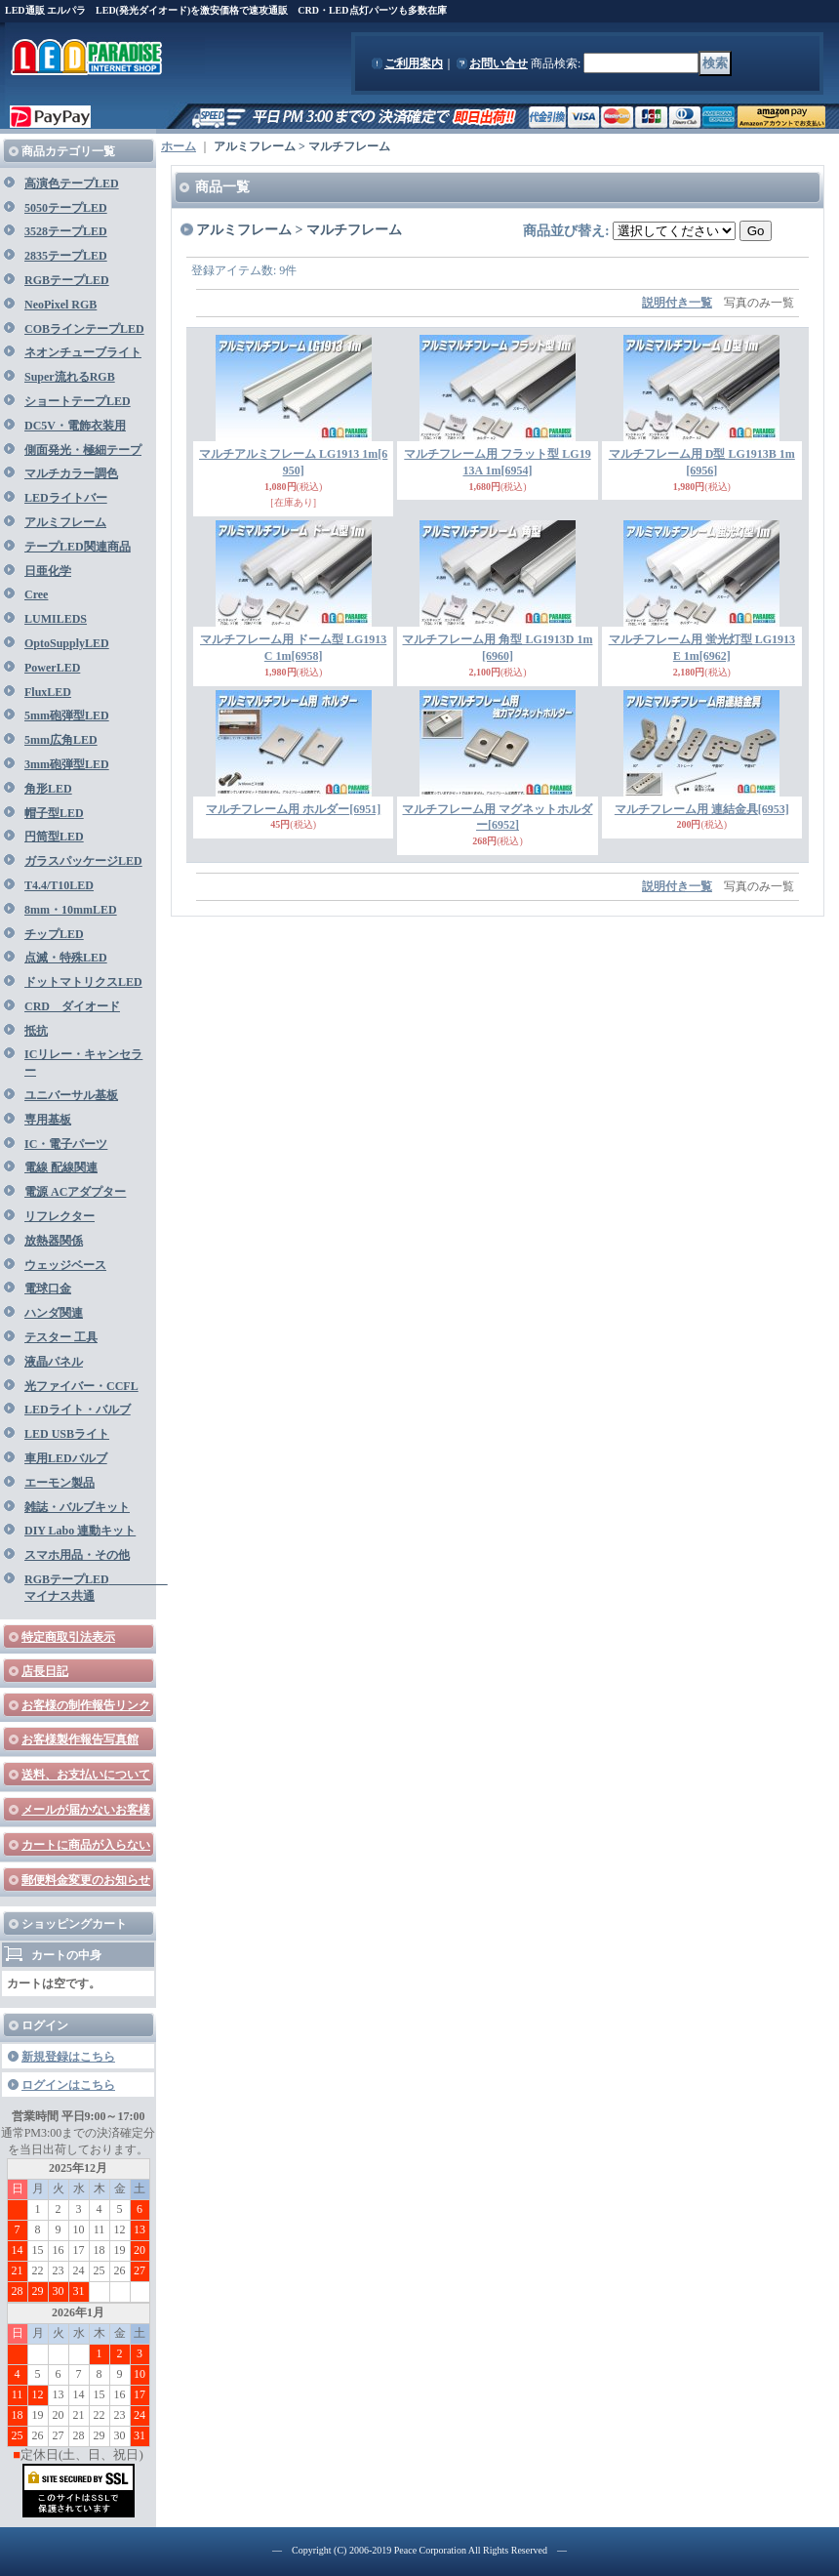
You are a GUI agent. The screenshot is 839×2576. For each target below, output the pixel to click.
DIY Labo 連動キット (80, 1530)
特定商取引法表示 (68, 1637)
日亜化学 (47, 571)
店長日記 (44, 1671)
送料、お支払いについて (85, 1774)
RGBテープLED (66, 280)
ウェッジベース (65, 1265)
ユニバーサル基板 (71, 1095)
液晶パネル (53, 1362)
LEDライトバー (65, 498)
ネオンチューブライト (82, 352)
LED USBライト (66, 1434)
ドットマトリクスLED (83, 982)
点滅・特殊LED (65, 957)
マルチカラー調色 (71, 473)
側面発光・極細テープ (82, 450)
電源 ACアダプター (75, 1192)
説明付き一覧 (677, 302)
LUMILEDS (55, 619)
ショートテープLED (77, 401)
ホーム (178, 146)
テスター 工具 (61, 1337)
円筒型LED (54, 836)
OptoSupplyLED (66, 643)
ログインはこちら (68, 2085)
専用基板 (47, 1119)
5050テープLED (65, 208)
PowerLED (52, 668)
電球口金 (47, 1288)
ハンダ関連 (53, 1313)
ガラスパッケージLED (83, 861)
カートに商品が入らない (85, 1845)
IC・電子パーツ (65, 1144)
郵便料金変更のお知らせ (85, 1880)
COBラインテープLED (84, 329)
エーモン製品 (59, 1483)
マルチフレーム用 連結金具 (702, 809)
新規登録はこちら (68, 2057)
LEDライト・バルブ (77, 1409)
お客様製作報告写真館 (80, 1739)
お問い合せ (498, 63)
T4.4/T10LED (59, 885)
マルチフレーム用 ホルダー (293, 809)
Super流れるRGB (69, 377)
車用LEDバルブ (65, 1458)
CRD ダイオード (72, 1006)
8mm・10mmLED (70, 910)
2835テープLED (65, 256)
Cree (36, 594)
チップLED (54, 934)
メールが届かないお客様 (85, 1810)
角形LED (48, 789)
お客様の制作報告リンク (85, 1705)
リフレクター (59, 1216)
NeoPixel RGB (60, 304)
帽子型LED (54, 813)
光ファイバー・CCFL (81, 1386)
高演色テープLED (71, 183)
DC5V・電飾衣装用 (75, 425)
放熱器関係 (53, 1240)
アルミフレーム (65, 522)
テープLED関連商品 (77, 546)
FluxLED (47, 692)
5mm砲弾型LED (66, 715)
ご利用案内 (413, 63)
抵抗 (36, 1031)
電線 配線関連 (61, 1167)
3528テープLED (65, 231)
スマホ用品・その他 (77, 1555)
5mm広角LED (61, 740)
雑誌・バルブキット (77, 1507)
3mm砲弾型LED (66, 764)
